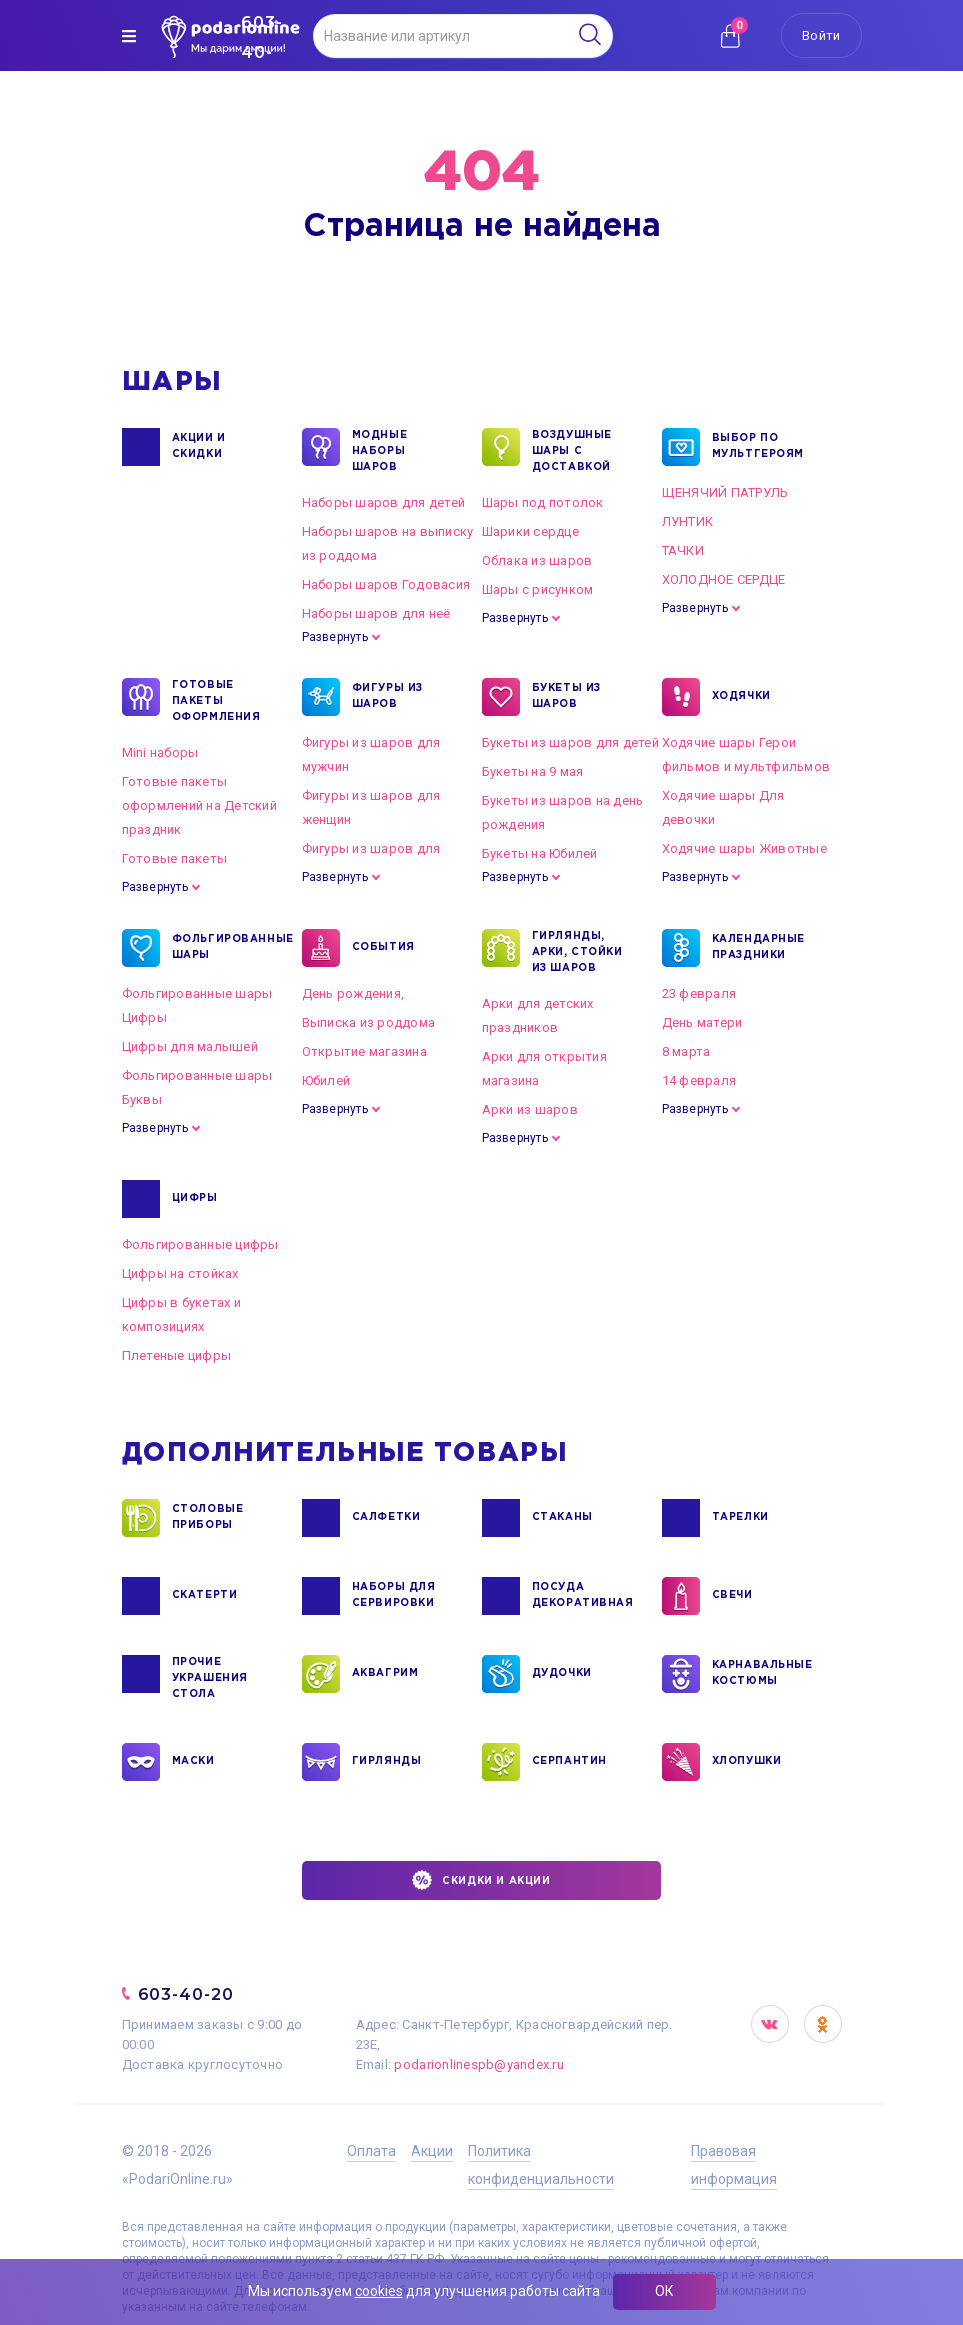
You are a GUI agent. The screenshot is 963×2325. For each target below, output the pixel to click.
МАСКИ (193, 1762)
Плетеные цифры (177, 1355)
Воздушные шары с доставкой (572, 450)
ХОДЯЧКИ (741, 697)
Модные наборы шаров (380, 450)
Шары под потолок (543, 502)
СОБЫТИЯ (383, 948)
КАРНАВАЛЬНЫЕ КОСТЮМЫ (761, 1674)
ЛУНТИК (688, 521)
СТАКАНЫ (562, 1518)
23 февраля (699, 993)
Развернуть (335, 637)
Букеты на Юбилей (540, 853)
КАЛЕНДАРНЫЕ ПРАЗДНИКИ (759, 948)
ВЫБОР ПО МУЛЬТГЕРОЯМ (758, 447)
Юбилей (326, 1080)
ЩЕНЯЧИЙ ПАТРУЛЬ (725, 492)
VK (770, 2024)
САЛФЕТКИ (386, 1518)
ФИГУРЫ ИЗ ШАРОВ (387, 697)
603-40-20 (186, 1994)
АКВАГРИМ (385, 1674)
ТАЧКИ (683, 550)
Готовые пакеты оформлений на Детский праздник (199, 805)
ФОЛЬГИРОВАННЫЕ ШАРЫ (221, 948)
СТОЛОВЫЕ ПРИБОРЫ (208, 1518)
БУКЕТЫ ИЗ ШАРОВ (566, 697)
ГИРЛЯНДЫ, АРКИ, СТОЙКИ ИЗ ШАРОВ (577, 951)
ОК (664, 2291)
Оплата (371, 2151)
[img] (129, 36)
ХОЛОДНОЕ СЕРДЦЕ (724, 579)
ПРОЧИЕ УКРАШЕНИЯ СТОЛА (210, 1677)
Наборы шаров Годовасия (386, 584)
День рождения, (353, 993)
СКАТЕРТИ (205, 1596)
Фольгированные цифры (200, 1244)
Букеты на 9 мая (533, 771)
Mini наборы (160, 752)
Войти (821, 35)
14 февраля (699, 1080)
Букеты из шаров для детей (571, 742)
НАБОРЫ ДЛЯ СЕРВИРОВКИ (394, 1596)
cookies (379, 2291)
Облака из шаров (537, 560)
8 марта (686, 1051)
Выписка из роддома (369, 1022)
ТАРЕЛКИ (740, 1518)
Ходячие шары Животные (744, 848)
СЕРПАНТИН (569, 1762)
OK (823, 2024)
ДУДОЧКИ (562, 1674)
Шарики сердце (530, 531)
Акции (432, 2151)
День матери (702, 1022)
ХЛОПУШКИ (747, 1762)
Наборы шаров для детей (384, 502)
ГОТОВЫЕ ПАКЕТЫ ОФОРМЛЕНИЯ (216, 700)
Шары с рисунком (538, 589)
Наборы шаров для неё (376, 613)
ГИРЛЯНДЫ (387, 1762)
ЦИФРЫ (195, 1199)
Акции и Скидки (199, 447)
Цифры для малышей (190, 1046)
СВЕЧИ (732, 1596)
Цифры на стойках (180, 1273)
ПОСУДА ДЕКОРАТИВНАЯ (581, 1596)
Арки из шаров (530, 1109)
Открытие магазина (364, 1051)
